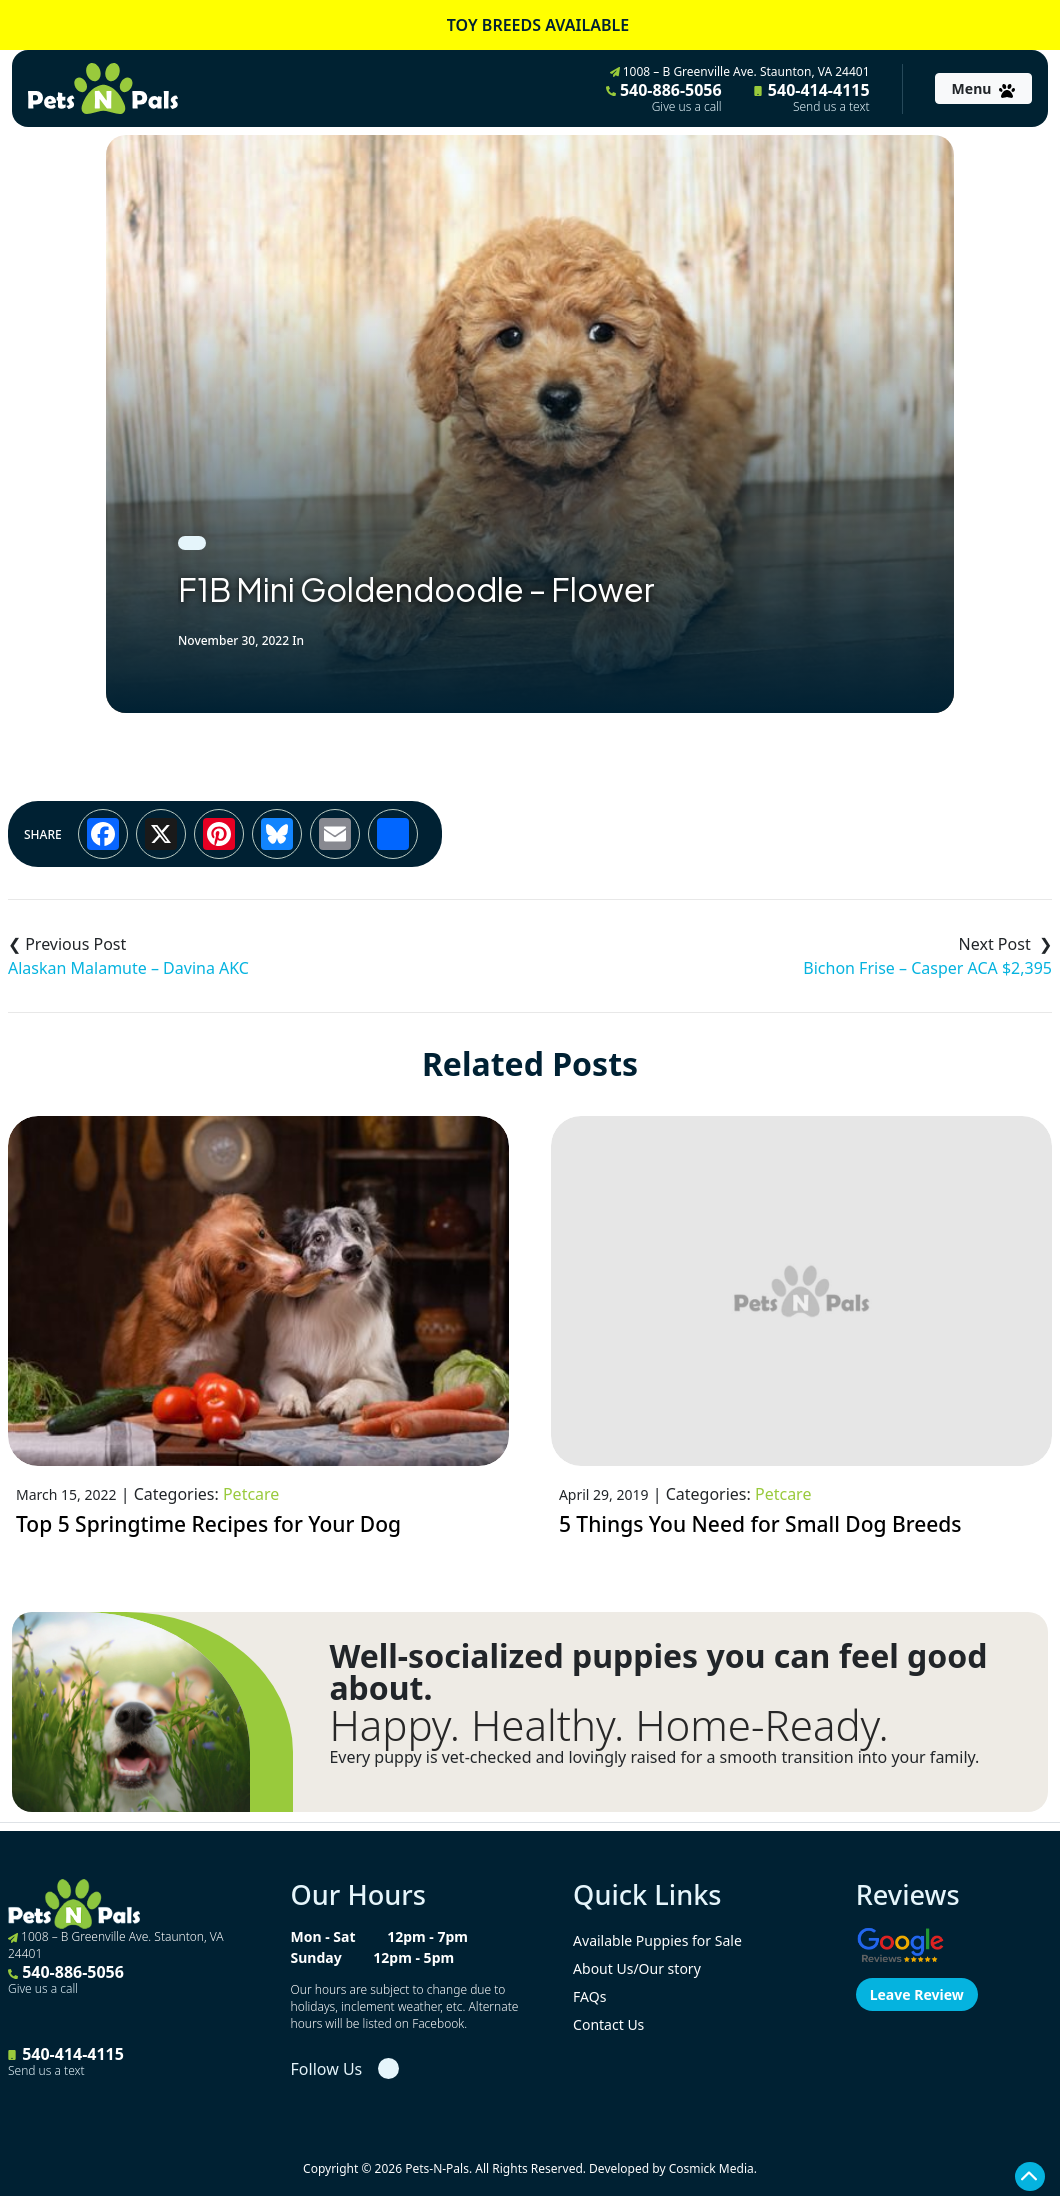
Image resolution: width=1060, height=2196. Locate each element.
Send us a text (831, 107)
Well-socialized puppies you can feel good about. (658, 1672)
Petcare (251, 1494)
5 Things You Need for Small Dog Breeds (760, 1524)
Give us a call (687, 107)
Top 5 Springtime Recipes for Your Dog (208, 1524)
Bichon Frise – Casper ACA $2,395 (927, 968)
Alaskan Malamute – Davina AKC (128, 968)
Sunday (316, 1957)
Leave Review (917, 1994)
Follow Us (327, 2069)
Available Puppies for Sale (657, 1940)
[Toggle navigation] (983, 88)
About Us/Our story (637, 1968)
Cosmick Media (711, 2168)
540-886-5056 (664, 97)
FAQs (589, 1996)
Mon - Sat (323, 1936)
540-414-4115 (812, 97)
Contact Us (608, 2024)
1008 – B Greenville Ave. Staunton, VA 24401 (740, 71)
